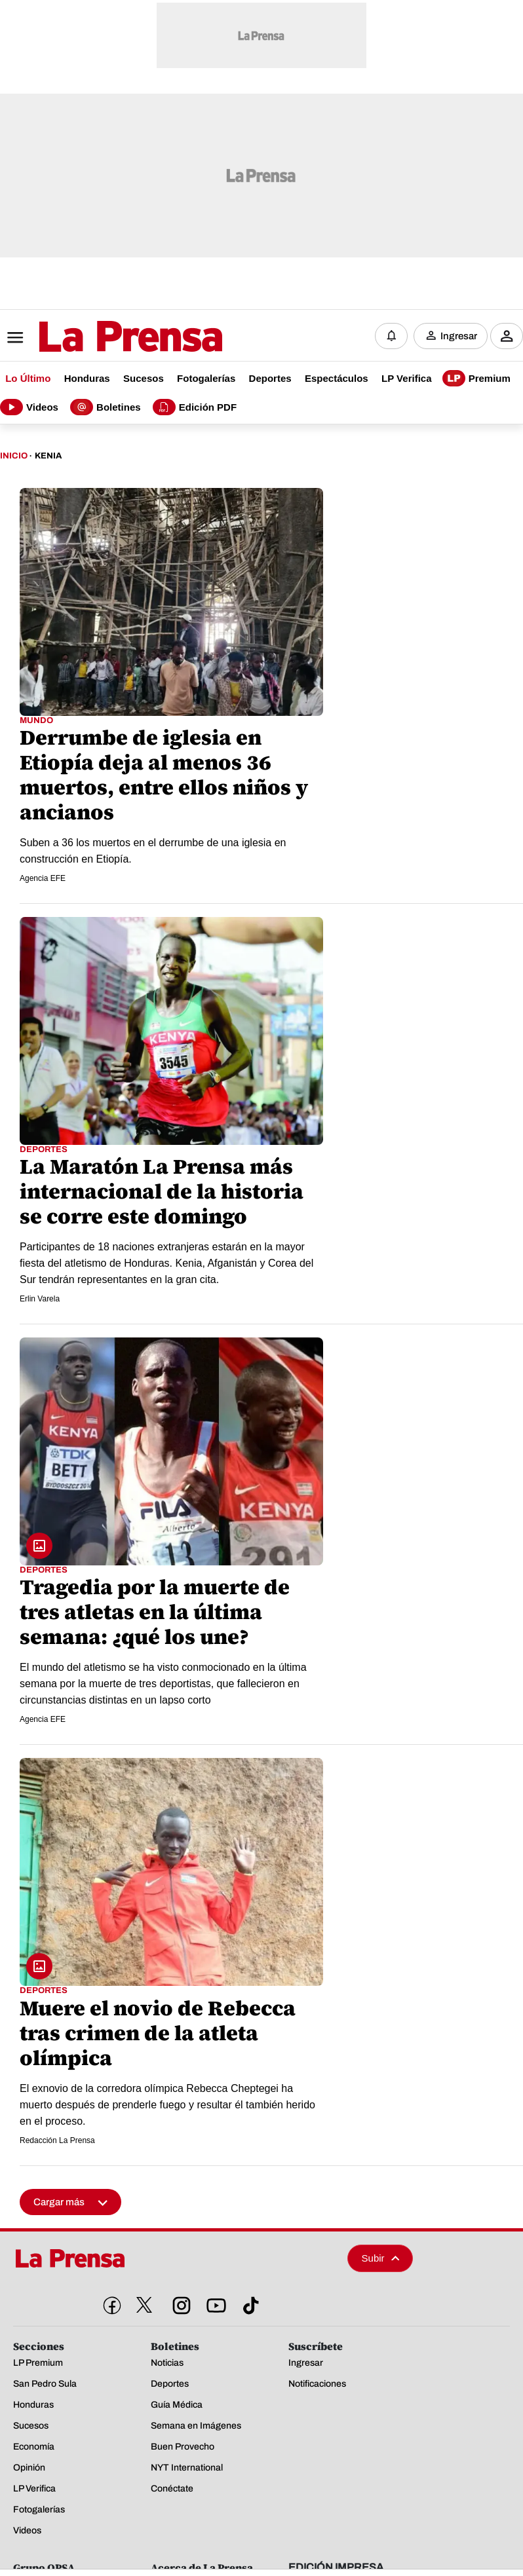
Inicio (14, 454)
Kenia (48, 454)
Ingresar (458, 335)
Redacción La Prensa (57, 2138)
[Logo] (98, 336)
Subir (381, 2256)
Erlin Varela (40, 1297)
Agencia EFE (43, 877)
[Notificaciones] (391, 335)
